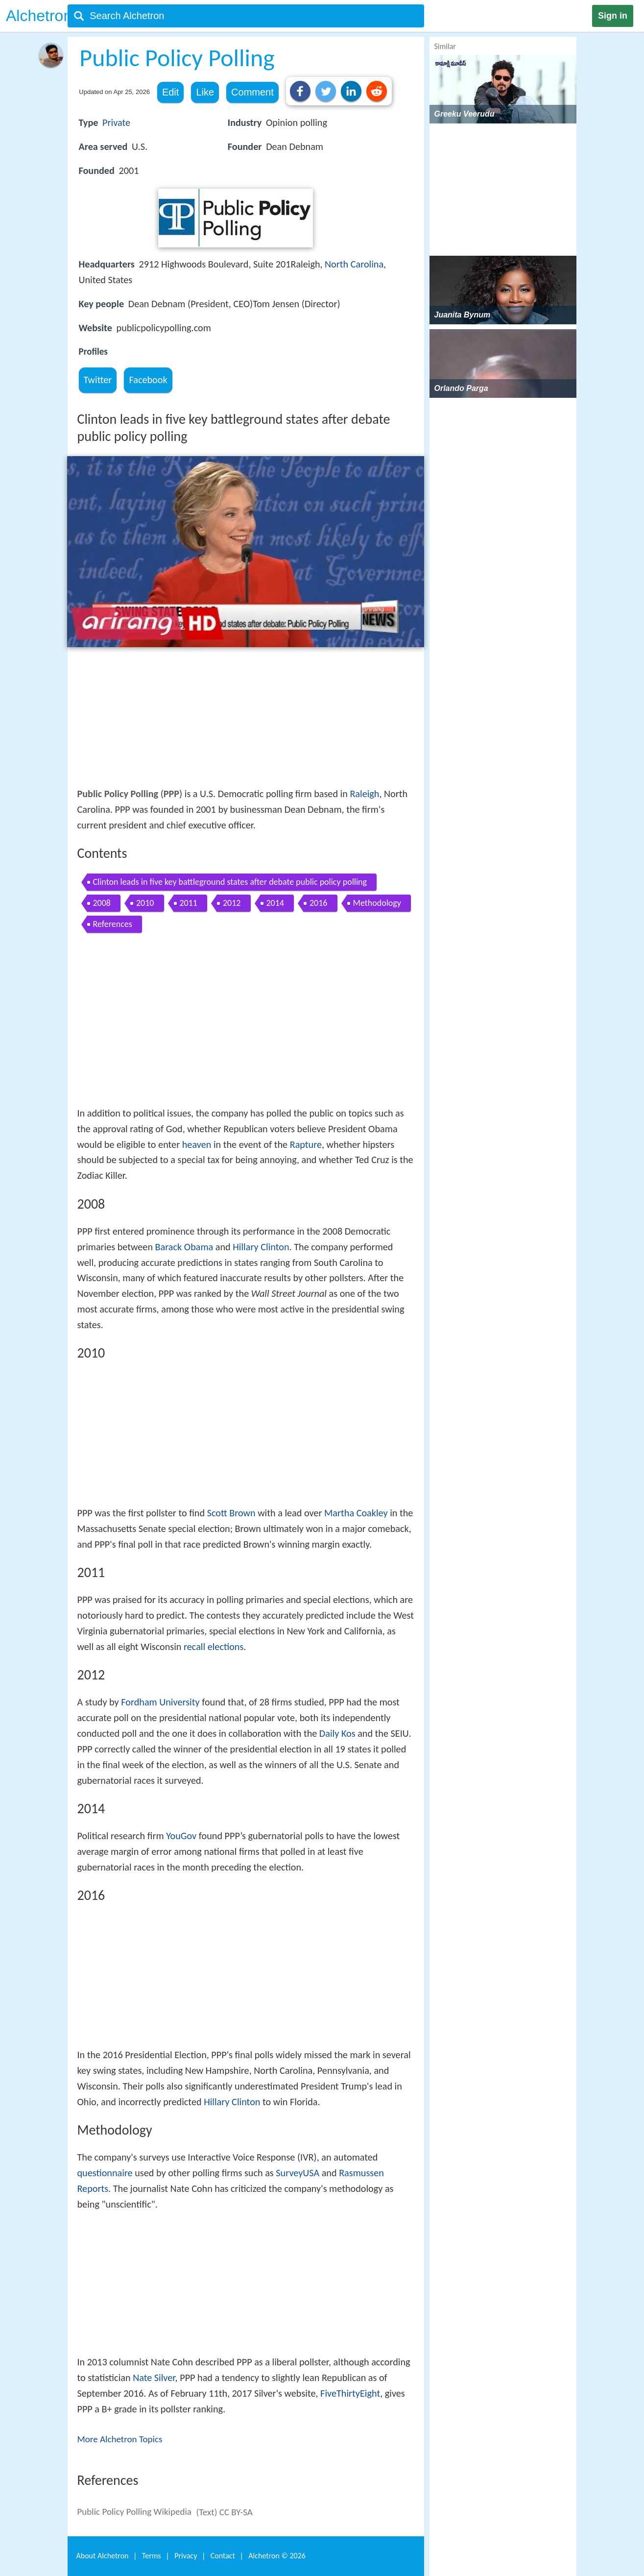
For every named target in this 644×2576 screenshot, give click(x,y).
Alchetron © (277, 2555)
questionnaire (105, 2173)
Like (205, 92)
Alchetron (39, 15)
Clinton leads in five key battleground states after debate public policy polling (230, 881)
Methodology (377, 903)
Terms (151, 2555)
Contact (223, 2555)
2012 (232, 903)
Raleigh (364, 794)
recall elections (213, 1647)
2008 (102, 903)
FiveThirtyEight (350, 2393)
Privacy (185, 2555)
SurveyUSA (297, 2173)
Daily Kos (337, 1733)
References (112, 924)
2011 (189, 903)
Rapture (306, 1144)
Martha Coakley (356, 1513)
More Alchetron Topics (120, 2439)
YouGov (181, 1836)
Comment (252, 92)
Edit (170, 92)
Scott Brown (231, 1513)
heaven (197, 1144)
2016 (319, 903)
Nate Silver (154, 2377)
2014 (275, 903)
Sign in (612, 16)
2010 (145, 903)
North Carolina (354, 264)
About (102, 2555)
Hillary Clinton (261, 1247)
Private (116, 122)
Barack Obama (184, 1247)
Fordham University (160, 1702)
